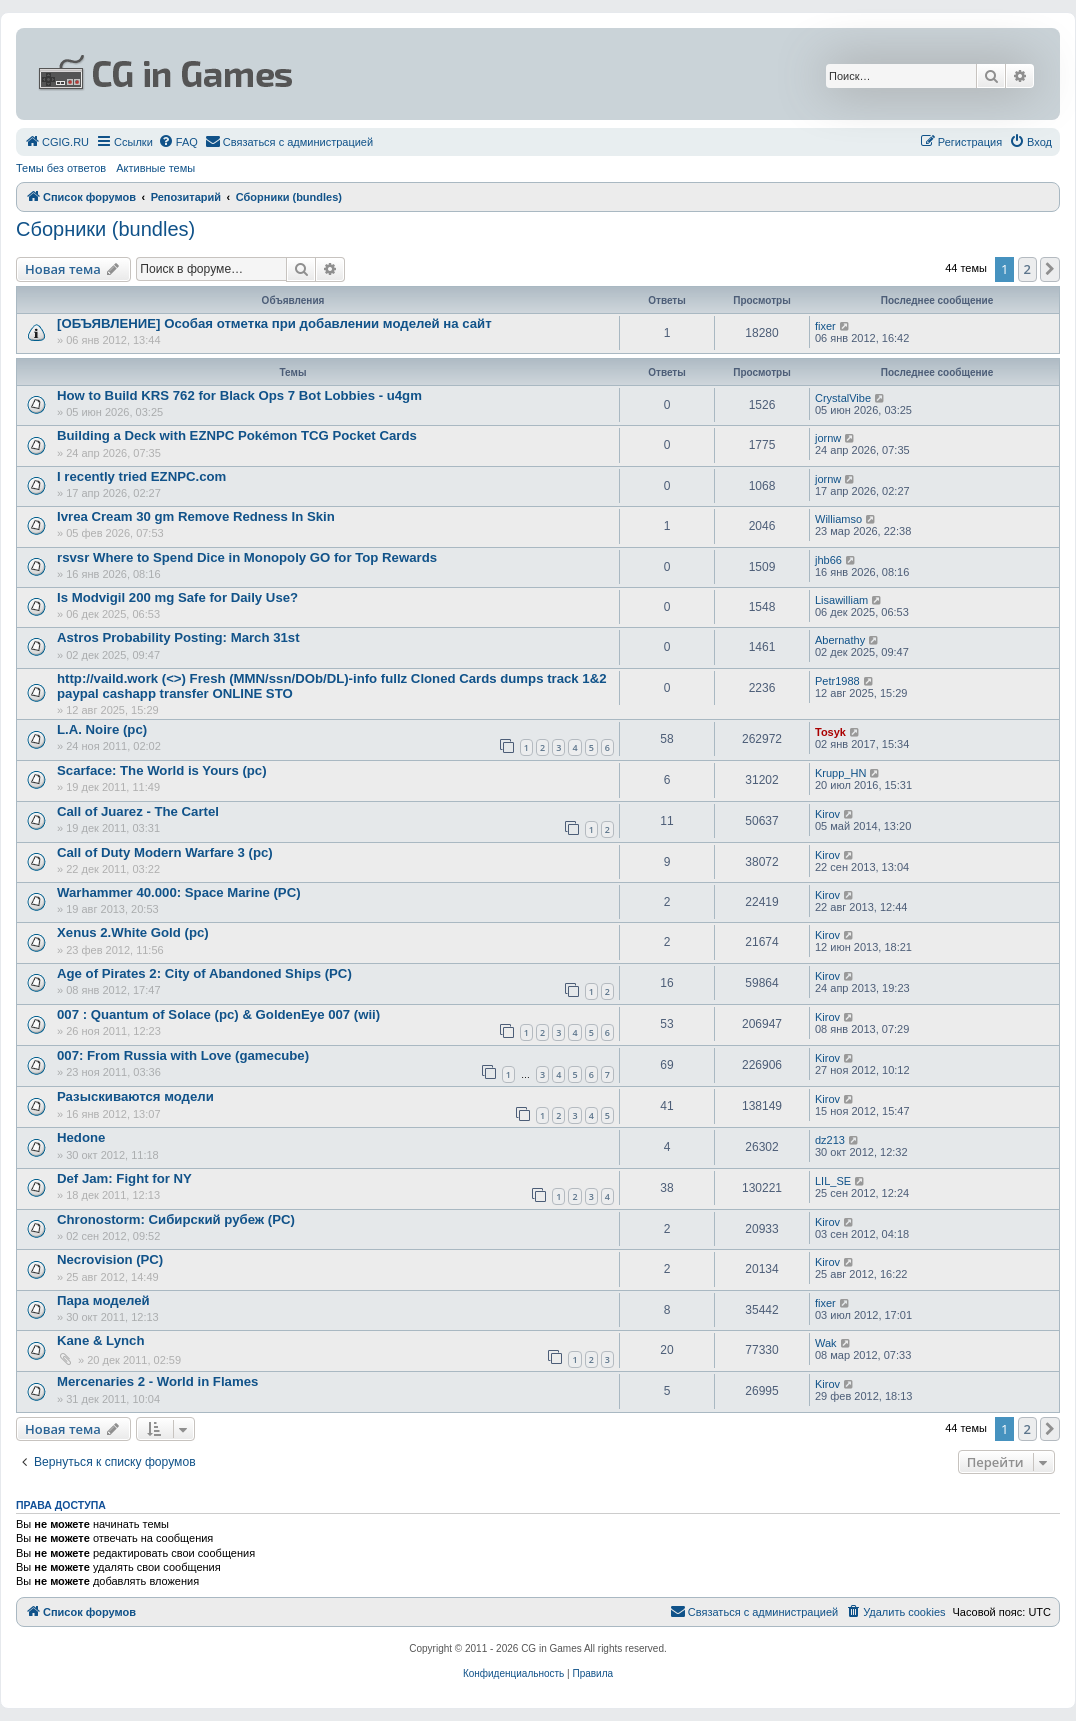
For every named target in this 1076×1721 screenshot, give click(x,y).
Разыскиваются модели (135, 1096)
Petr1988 (837, 681)
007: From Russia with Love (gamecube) (183, 1055)
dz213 (830, 1140)
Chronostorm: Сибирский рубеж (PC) (176, 1219)
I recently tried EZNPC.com (141, 476)
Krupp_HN (840, 773)
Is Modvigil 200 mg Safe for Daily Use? (177, 597)
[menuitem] (56, 142)
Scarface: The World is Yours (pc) (162, 770)
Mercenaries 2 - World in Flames (157, 1381)
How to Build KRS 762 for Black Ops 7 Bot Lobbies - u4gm (239, 395)
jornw (828, 438)
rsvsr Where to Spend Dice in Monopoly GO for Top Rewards (247, 557)
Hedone (81, 1137)
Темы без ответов (61, 168)
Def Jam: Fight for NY (124, 1178)
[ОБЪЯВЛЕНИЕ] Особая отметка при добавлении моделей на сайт (274, 323)
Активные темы (155, 168)
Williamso (838, 519)
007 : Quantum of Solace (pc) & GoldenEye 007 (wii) (218, 1014)
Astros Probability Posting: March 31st (178, 637)
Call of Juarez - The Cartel (138, 811)
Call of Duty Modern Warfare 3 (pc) (165, 852)
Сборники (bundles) (105, 229)
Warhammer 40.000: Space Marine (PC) (179, 892)
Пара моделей (103, 1300)
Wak (826, 1343)
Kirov (827, 814)
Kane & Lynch (100, 1340)
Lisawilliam (841, 600)
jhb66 (828, 560)
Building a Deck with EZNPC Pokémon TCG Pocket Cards (237, 435)
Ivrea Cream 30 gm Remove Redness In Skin (196, 516)
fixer (825, 326)
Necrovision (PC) (110, 1259)
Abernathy (840, 640)
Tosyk (830, 732)
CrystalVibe (843, 398)
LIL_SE (833, 1181)
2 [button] (1027, 269)
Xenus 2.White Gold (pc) (133, 932)
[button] (1050, 269)
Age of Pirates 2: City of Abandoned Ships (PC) (204, 973)
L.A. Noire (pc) (102, 729)
